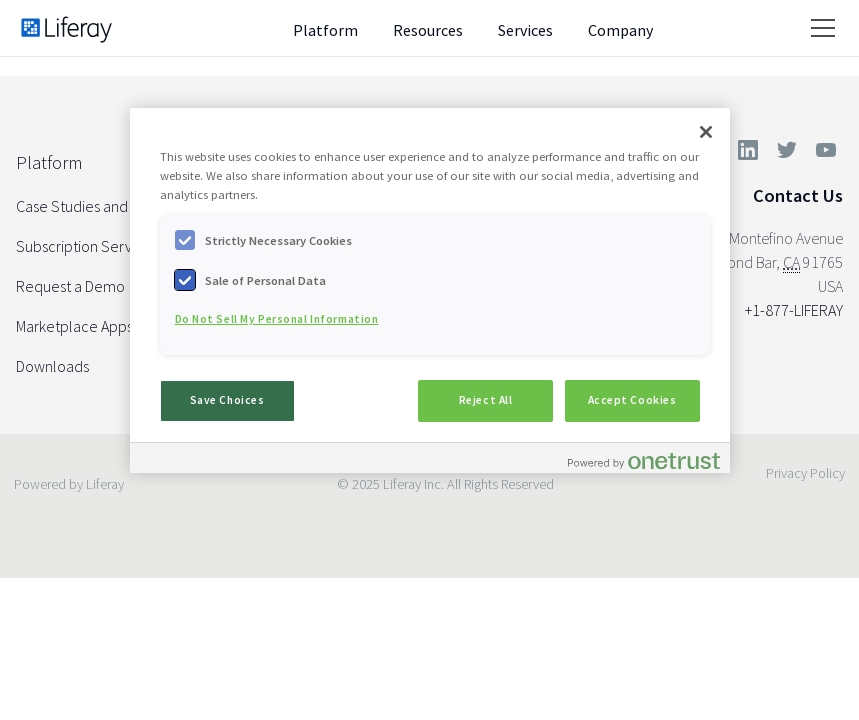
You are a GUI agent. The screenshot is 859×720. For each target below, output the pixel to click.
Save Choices (227, 400)
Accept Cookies (632, 400)
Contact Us (798, 195)
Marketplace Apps (74, 326)
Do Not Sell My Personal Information (277, 319)
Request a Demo (70, 286)
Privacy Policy (805, 473)
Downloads (52, 366)
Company (620, 30)
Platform (325, 30)
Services (525, 30)
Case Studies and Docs (89, 206)
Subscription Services (87, 246)
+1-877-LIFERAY (794, 310)
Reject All (486, 400)
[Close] (706, 132)
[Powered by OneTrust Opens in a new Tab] (644, 460)
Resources (428, 30)
